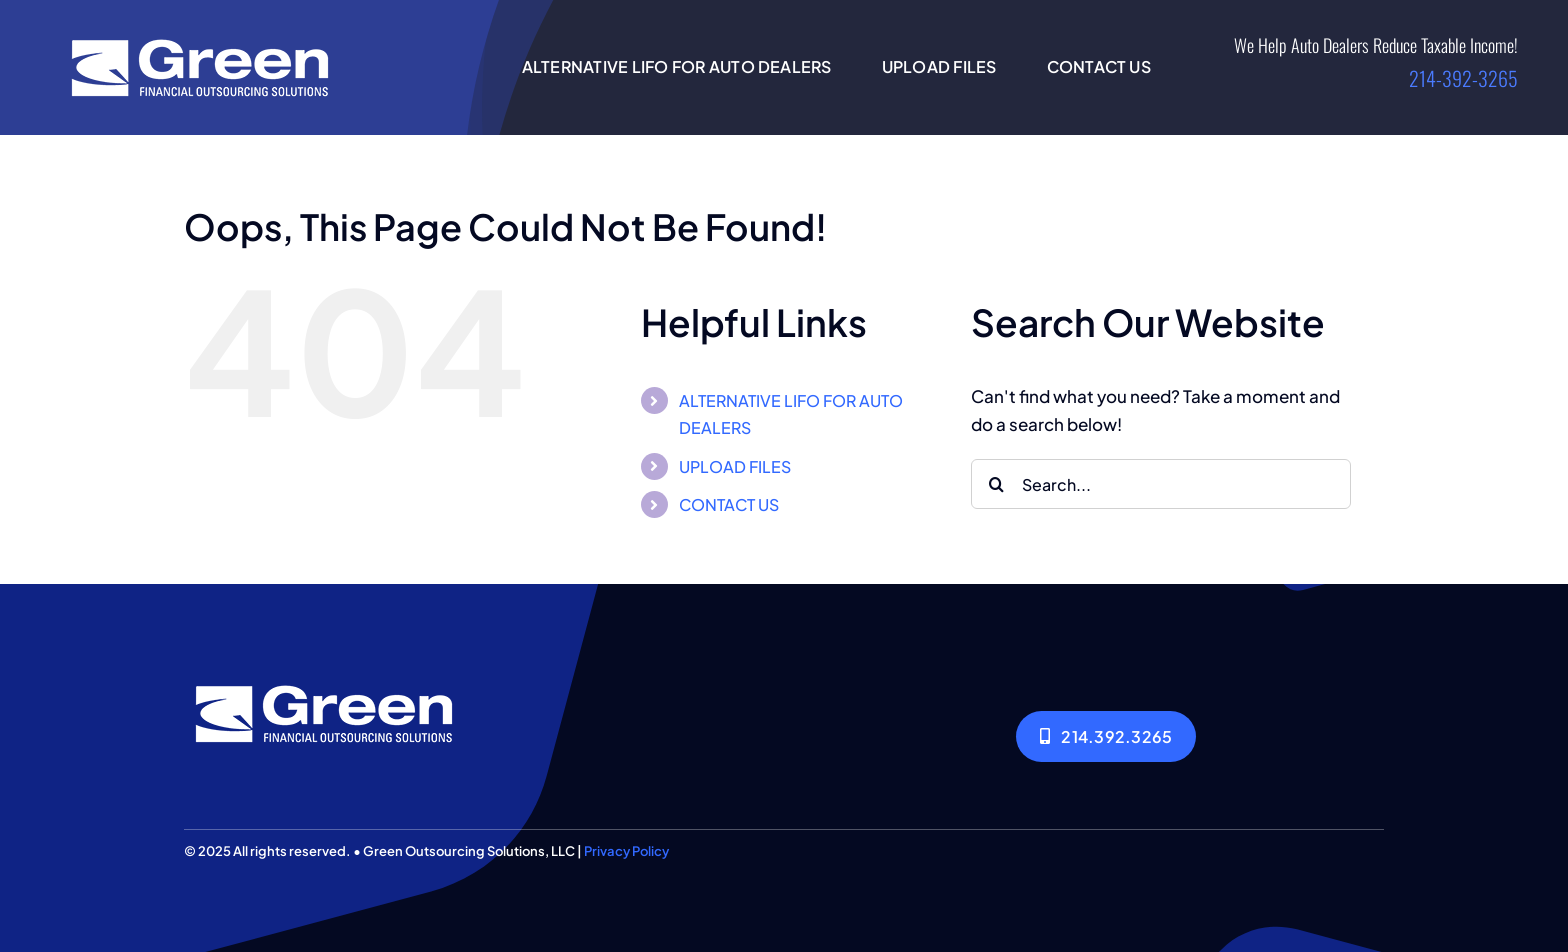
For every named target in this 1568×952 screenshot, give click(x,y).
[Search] (996, 484)
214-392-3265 (1463, 78)
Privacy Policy (626, 851)
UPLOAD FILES (735, 466)
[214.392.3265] (1106, 736)
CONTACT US (729, 504)
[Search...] (1161, 484)
